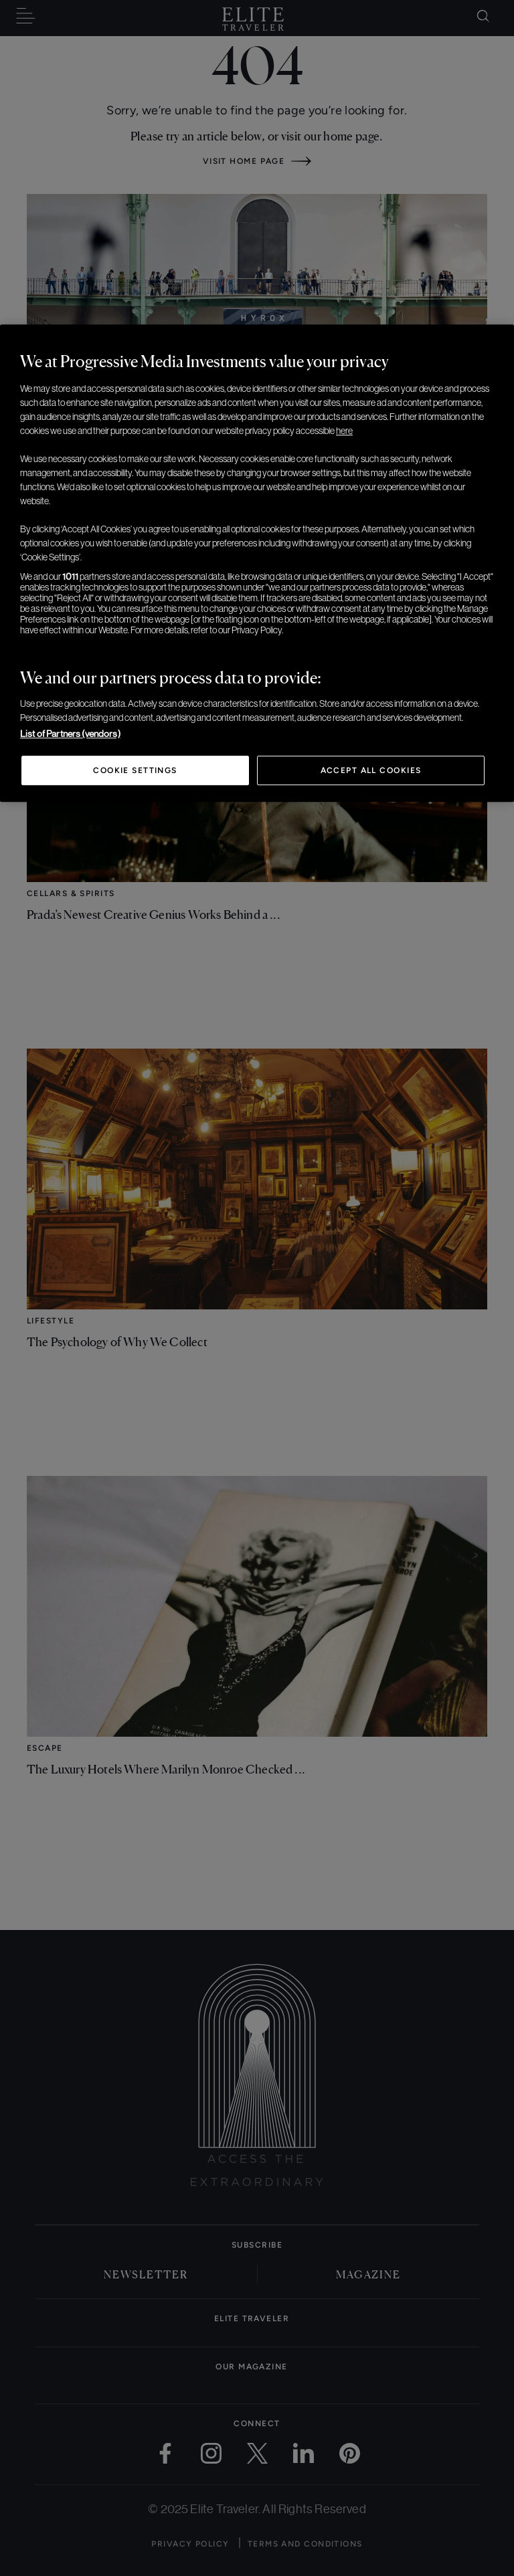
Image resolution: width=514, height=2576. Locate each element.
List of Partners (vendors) (70, 733)
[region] (257, 563)
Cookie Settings (135, 770)
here (344, 430)
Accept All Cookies (371, 770)
